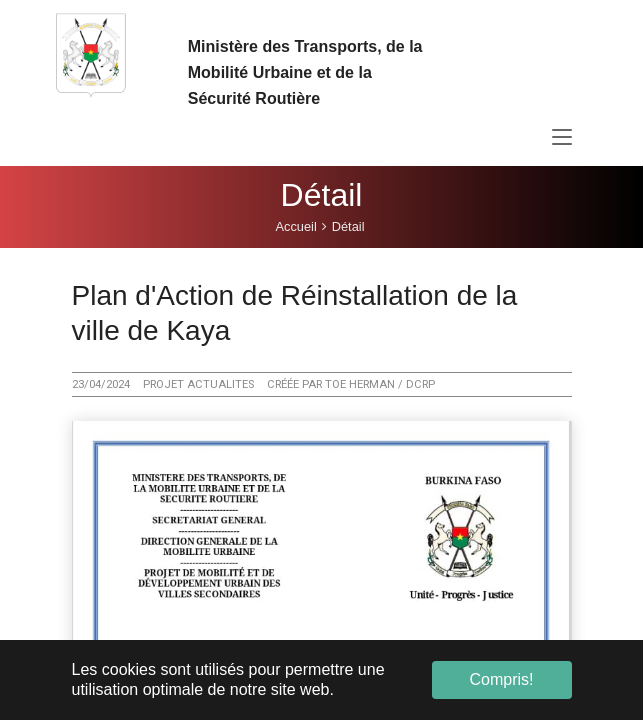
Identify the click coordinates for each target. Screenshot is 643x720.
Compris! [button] (501, 679)
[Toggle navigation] (562, 138)
